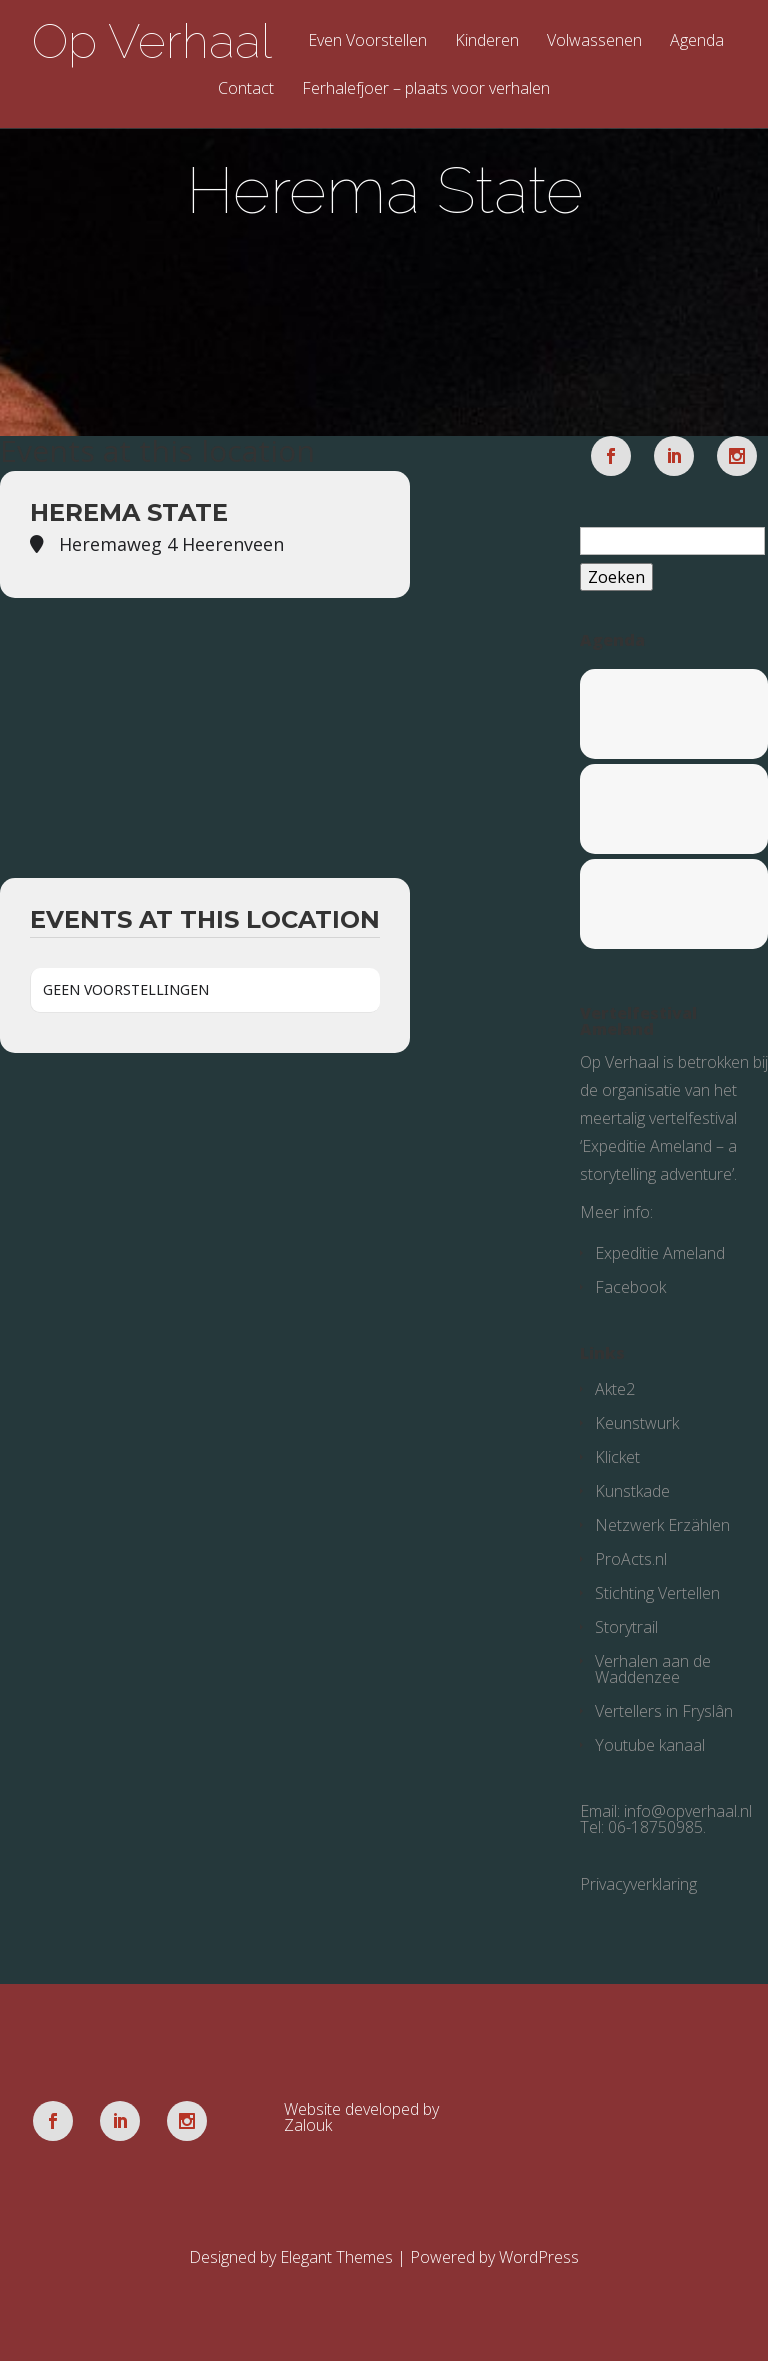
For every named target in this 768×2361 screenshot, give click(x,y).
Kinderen (487, 41)
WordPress (539, 2257)
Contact (246, 89)
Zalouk (308, 2125)
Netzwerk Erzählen (662, 1525)
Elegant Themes (336, 2257)
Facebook (630, 1287)
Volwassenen (594, 41)
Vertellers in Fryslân (664, 1711)
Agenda (697, 41)
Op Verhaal (152, 41)
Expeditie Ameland (660, 1253)
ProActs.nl (631, 1559)
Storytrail (626, 1627)
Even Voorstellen (367, 41)
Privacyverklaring (638, 1884)
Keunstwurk (637, 1423)
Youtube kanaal (650, 1745)
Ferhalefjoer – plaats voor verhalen (426, 89)
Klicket (617, 1457)
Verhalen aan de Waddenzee (653, 1669)
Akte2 (615, 1389)
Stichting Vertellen (657, 1593)
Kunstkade (632, 1491)
